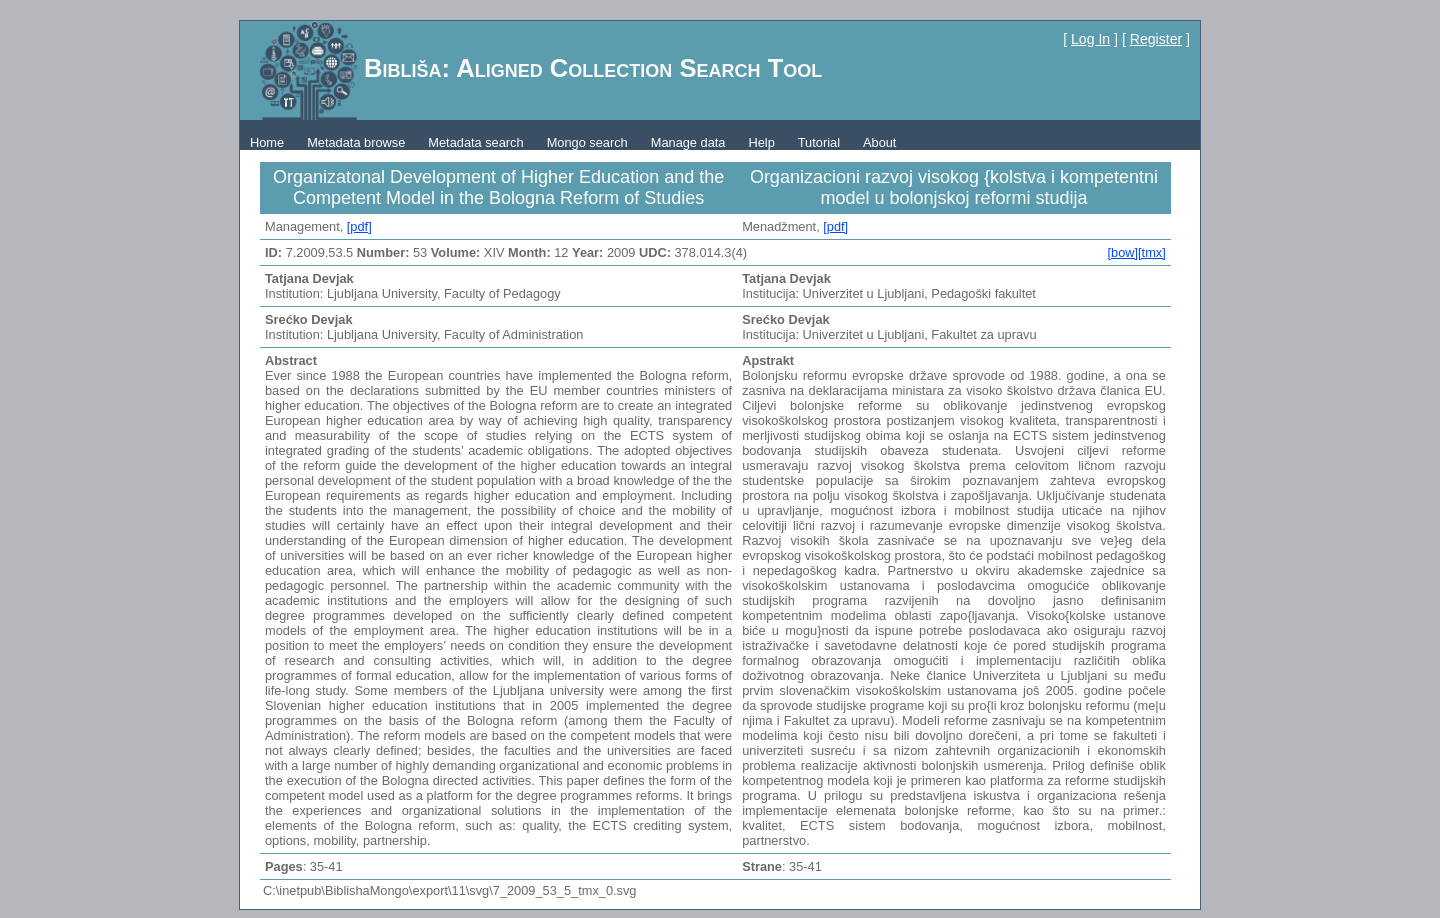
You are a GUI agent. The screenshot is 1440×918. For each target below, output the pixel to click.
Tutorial (819, 142)
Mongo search (587, 142)
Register (1156, 39)
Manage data (688, 142)
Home (267, 142)
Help (761, 142)
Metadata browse (356, 142)
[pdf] (359, 226)
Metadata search (475, 142)
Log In (1090, 39)
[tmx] (1152, 252)
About (879, 142)
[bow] (1122, 252)
